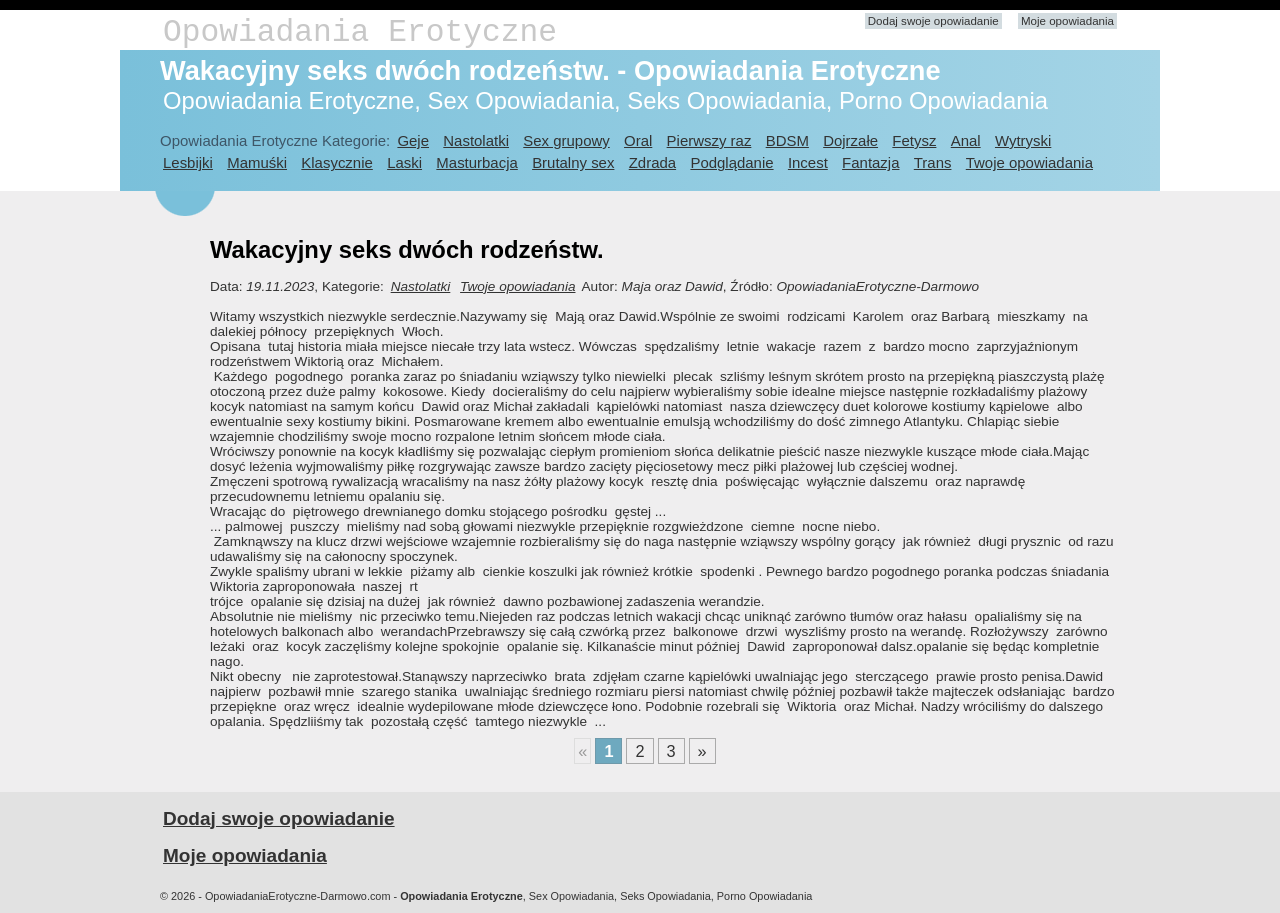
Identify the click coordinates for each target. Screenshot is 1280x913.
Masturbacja (476, 162)
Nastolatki (476, 140)
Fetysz (914, 140)
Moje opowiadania (1067, 21)
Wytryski (1023, 140)
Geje (413, 140)
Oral (638, 140)
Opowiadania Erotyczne (360, 32)
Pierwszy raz (709, 140)
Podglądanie (731, 162)
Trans (933, 162)
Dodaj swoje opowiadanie (933, 21)
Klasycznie (336, 162)
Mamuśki (257, 162)
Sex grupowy (566, 140)
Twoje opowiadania (1029, 162)
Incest (808, 162)
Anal (966, 140)
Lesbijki (188, 162)
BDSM (787, 140)
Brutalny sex (573, 162)
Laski (404, 162)
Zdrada (652, 162)
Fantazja (870, 162)
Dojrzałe (850, 140)
